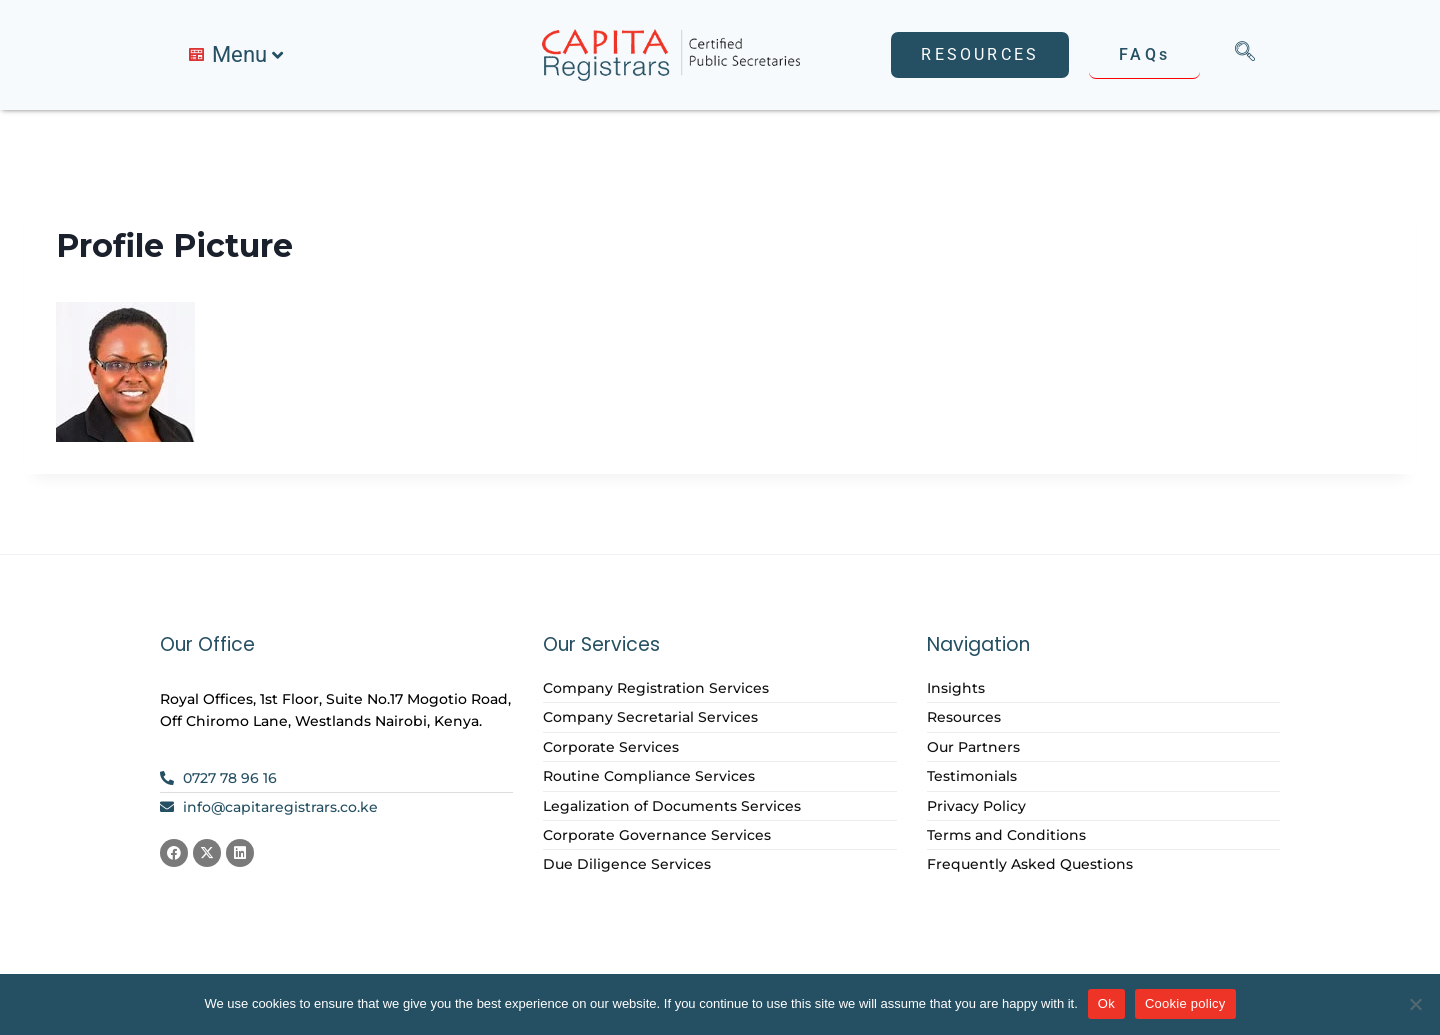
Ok (1106, 1003)
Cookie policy (1185, 1003)
